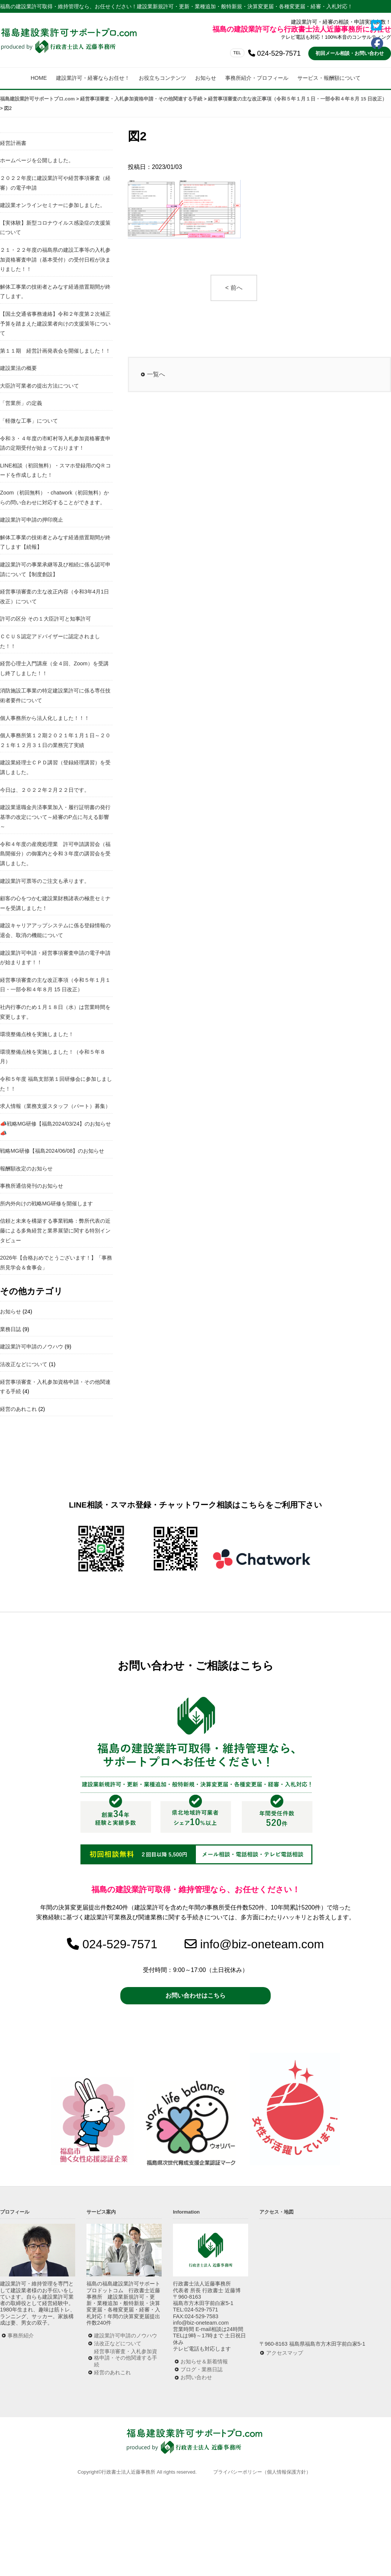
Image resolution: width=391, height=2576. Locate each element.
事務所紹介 (21, 2336)
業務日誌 (10, 1329)
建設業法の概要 (18, 368)
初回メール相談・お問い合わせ (349, 53)
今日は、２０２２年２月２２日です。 (44, 790)
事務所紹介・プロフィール (256, 78)
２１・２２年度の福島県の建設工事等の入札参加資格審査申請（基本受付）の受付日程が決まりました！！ (55, 259)
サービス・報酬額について (329, 78)
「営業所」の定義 (21, 403)
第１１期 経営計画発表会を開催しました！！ (55, 351)
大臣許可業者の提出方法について (39, 386)
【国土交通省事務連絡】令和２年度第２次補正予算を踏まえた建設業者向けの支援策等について (55, 323)
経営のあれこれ (18, 1409)
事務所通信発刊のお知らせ (31, 1186)
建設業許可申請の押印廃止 (31, 520)
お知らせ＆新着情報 (204, 2361)
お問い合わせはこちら (195, 1995)
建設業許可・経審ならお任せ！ (93, 78)
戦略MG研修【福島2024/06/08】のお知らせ (52, 1151)
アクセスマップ (284, 2353)
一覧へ (156, 374)
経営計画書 (13, 143)
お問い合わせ (196, 2377)
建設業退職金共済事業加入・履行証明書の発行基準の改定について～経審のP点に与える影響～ (55, 816)
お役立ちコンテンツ (162, 78)
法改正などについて (23, 1364)
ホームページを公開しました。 (37, 160)
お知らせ (205, 78)
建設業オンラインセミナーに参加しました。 (52, 205)
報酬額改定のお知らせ (26, 1169)
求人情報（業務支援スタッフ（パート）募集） (55, 1106)
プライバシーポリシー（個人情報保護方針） (262, 2472)
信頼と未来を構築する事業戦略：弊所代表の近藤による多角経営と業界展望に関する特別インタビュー (55, 1230)
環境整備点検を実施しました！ (37, 1034)
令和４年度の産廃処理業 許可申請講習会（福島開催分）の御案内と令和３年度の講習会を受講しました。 (55, 853)
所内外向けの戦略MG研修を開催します (46, 1204)
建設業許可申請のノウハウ (31, 1347)
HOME (38, 78)
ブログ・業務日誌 (201, 2369)
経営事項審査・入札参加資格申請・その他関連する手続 (125, 2358)
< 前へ (233, 288)
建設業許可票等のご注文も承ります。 (44, 881)
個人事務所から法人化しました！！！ (44, 718)
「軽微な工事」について (29, 421)
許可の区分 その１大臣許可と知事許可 (45, 619)
